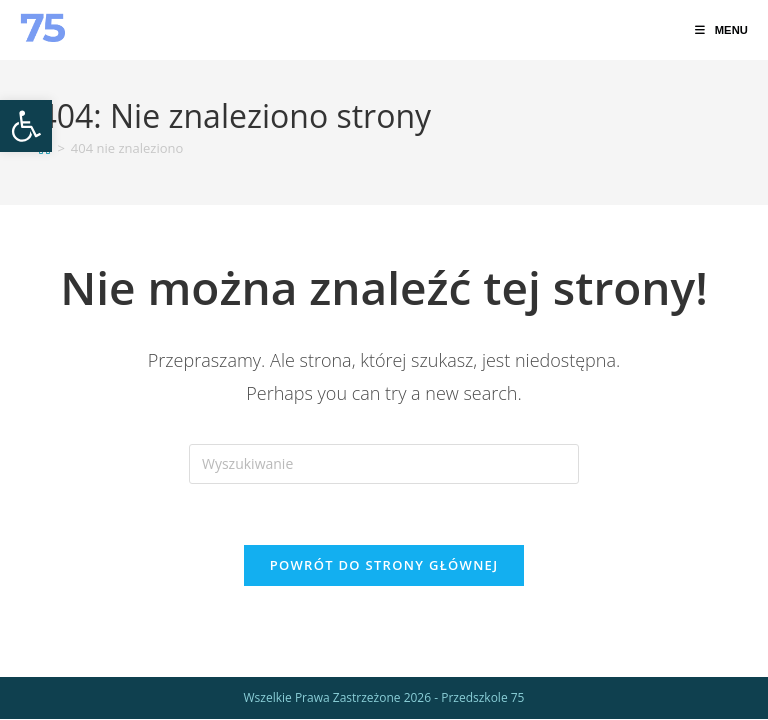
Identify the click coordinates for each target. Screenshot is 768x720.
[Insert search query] (384, 464)
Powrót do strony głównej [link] (384, 565)
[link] (26, 126)
